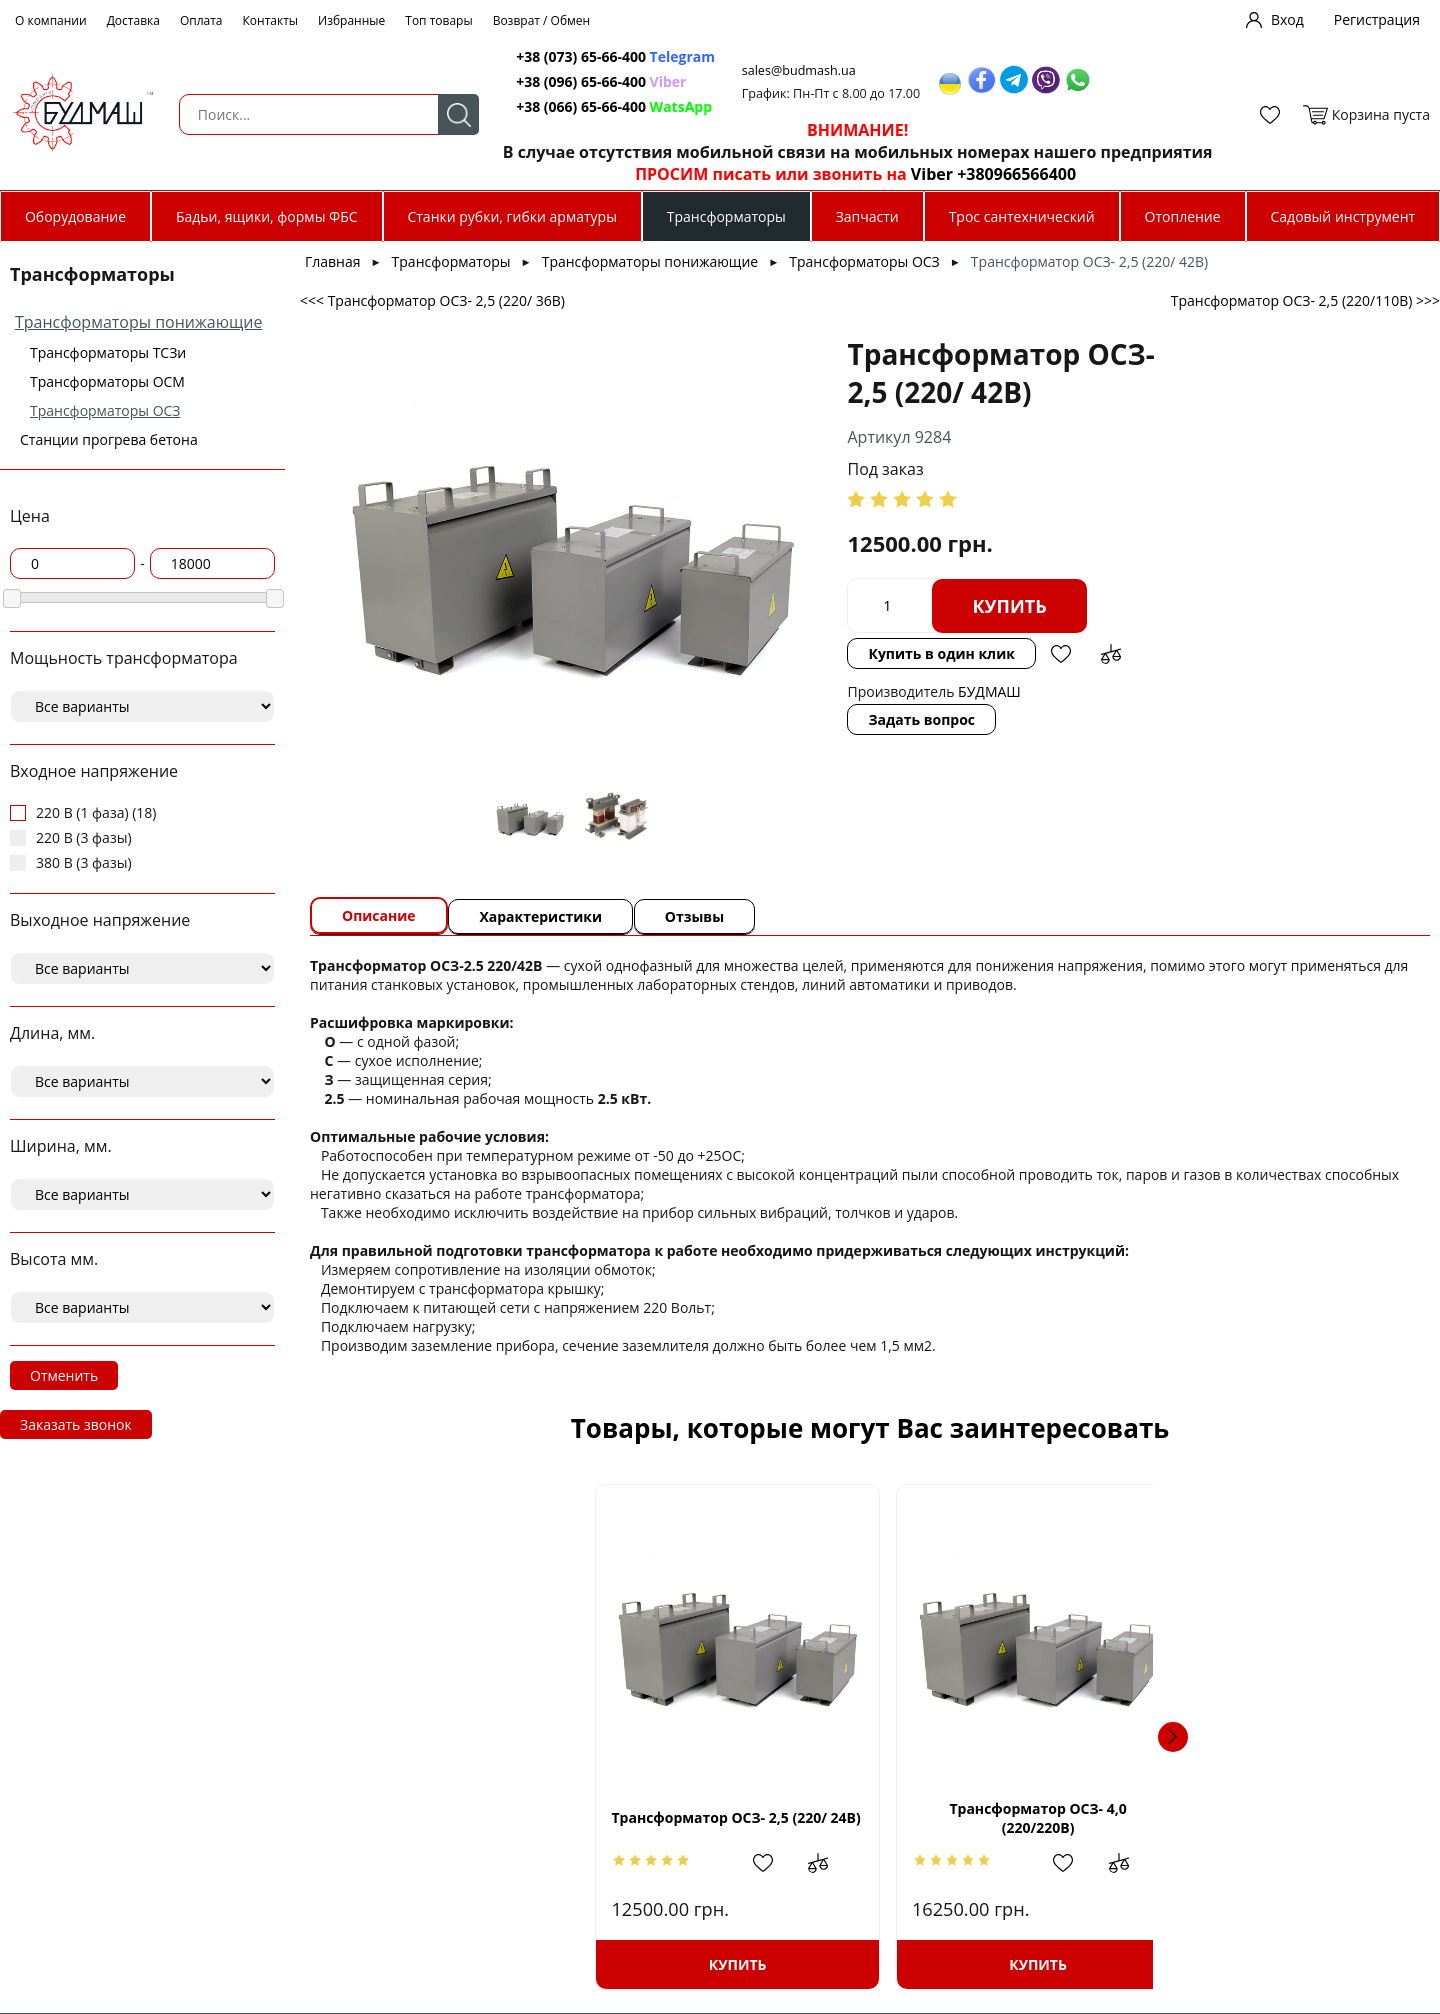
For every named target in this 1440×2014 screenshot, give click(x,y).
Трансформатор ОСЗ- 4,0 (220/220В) (738, 1818)
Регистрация (1377, 19)
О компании (51, 20)
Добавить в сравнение (993, 654)
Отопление (1183, 216)
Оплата (201, 20)
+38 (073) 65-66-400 (566, 56)
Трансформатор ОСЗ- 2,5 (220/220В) (1001, 1818)
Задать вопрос (804, 719)
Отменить (64, 1375)
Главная (333, 261)
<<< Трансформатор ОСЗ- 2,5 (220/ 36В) (432, 300)
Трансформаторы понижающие (138, 322)
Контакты (271, 20)
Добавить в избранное (943, 654)
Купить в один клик (824, 653)
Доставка (133, 20)
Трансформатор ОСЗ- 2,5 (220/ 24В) (476, 1818)
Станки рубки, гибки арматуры (511, 216)
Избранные (351, 20)
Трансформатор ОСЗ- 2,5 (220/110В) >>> (1305, 300)
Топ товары (438, 20)
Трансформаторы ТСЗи (108, 352)
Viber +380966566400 (976, 174)
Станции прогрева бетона (109, 439)
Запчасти (867, 216)
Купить (892, 606)
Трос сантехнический (1022, 216)
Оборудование (75, 216)
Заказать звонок (76, 1424)
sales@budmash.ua (787, 70)
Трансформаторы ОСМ (107, 381)
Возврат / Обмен (542, 20)
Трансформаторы (726, 216)
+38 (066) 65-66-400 (566, 106)
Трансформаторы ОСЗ (105, 410)
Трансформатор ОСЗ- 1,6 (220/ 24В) (1263, 1818)
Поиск (440, 114)
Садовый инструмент (1343, 216)
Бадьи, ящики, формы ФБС (267, 216)
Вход (1287, 19)
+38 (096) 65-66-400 (566, 81)
